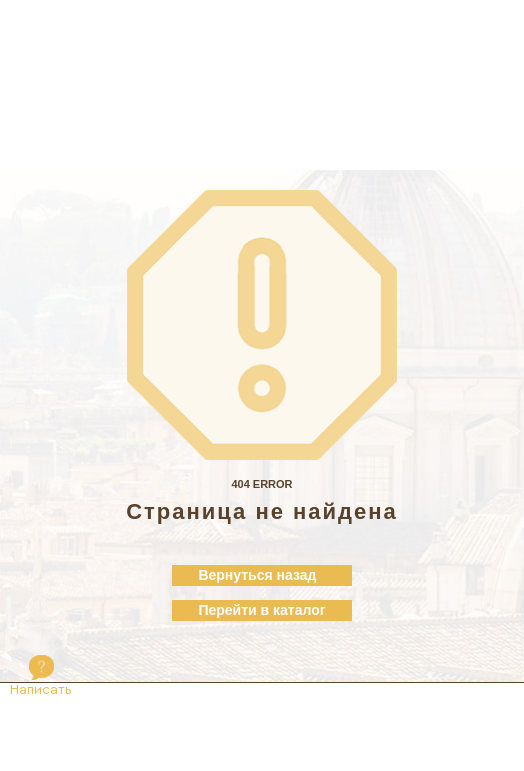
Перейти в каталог (261, 610)
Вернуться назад (257, 575)
